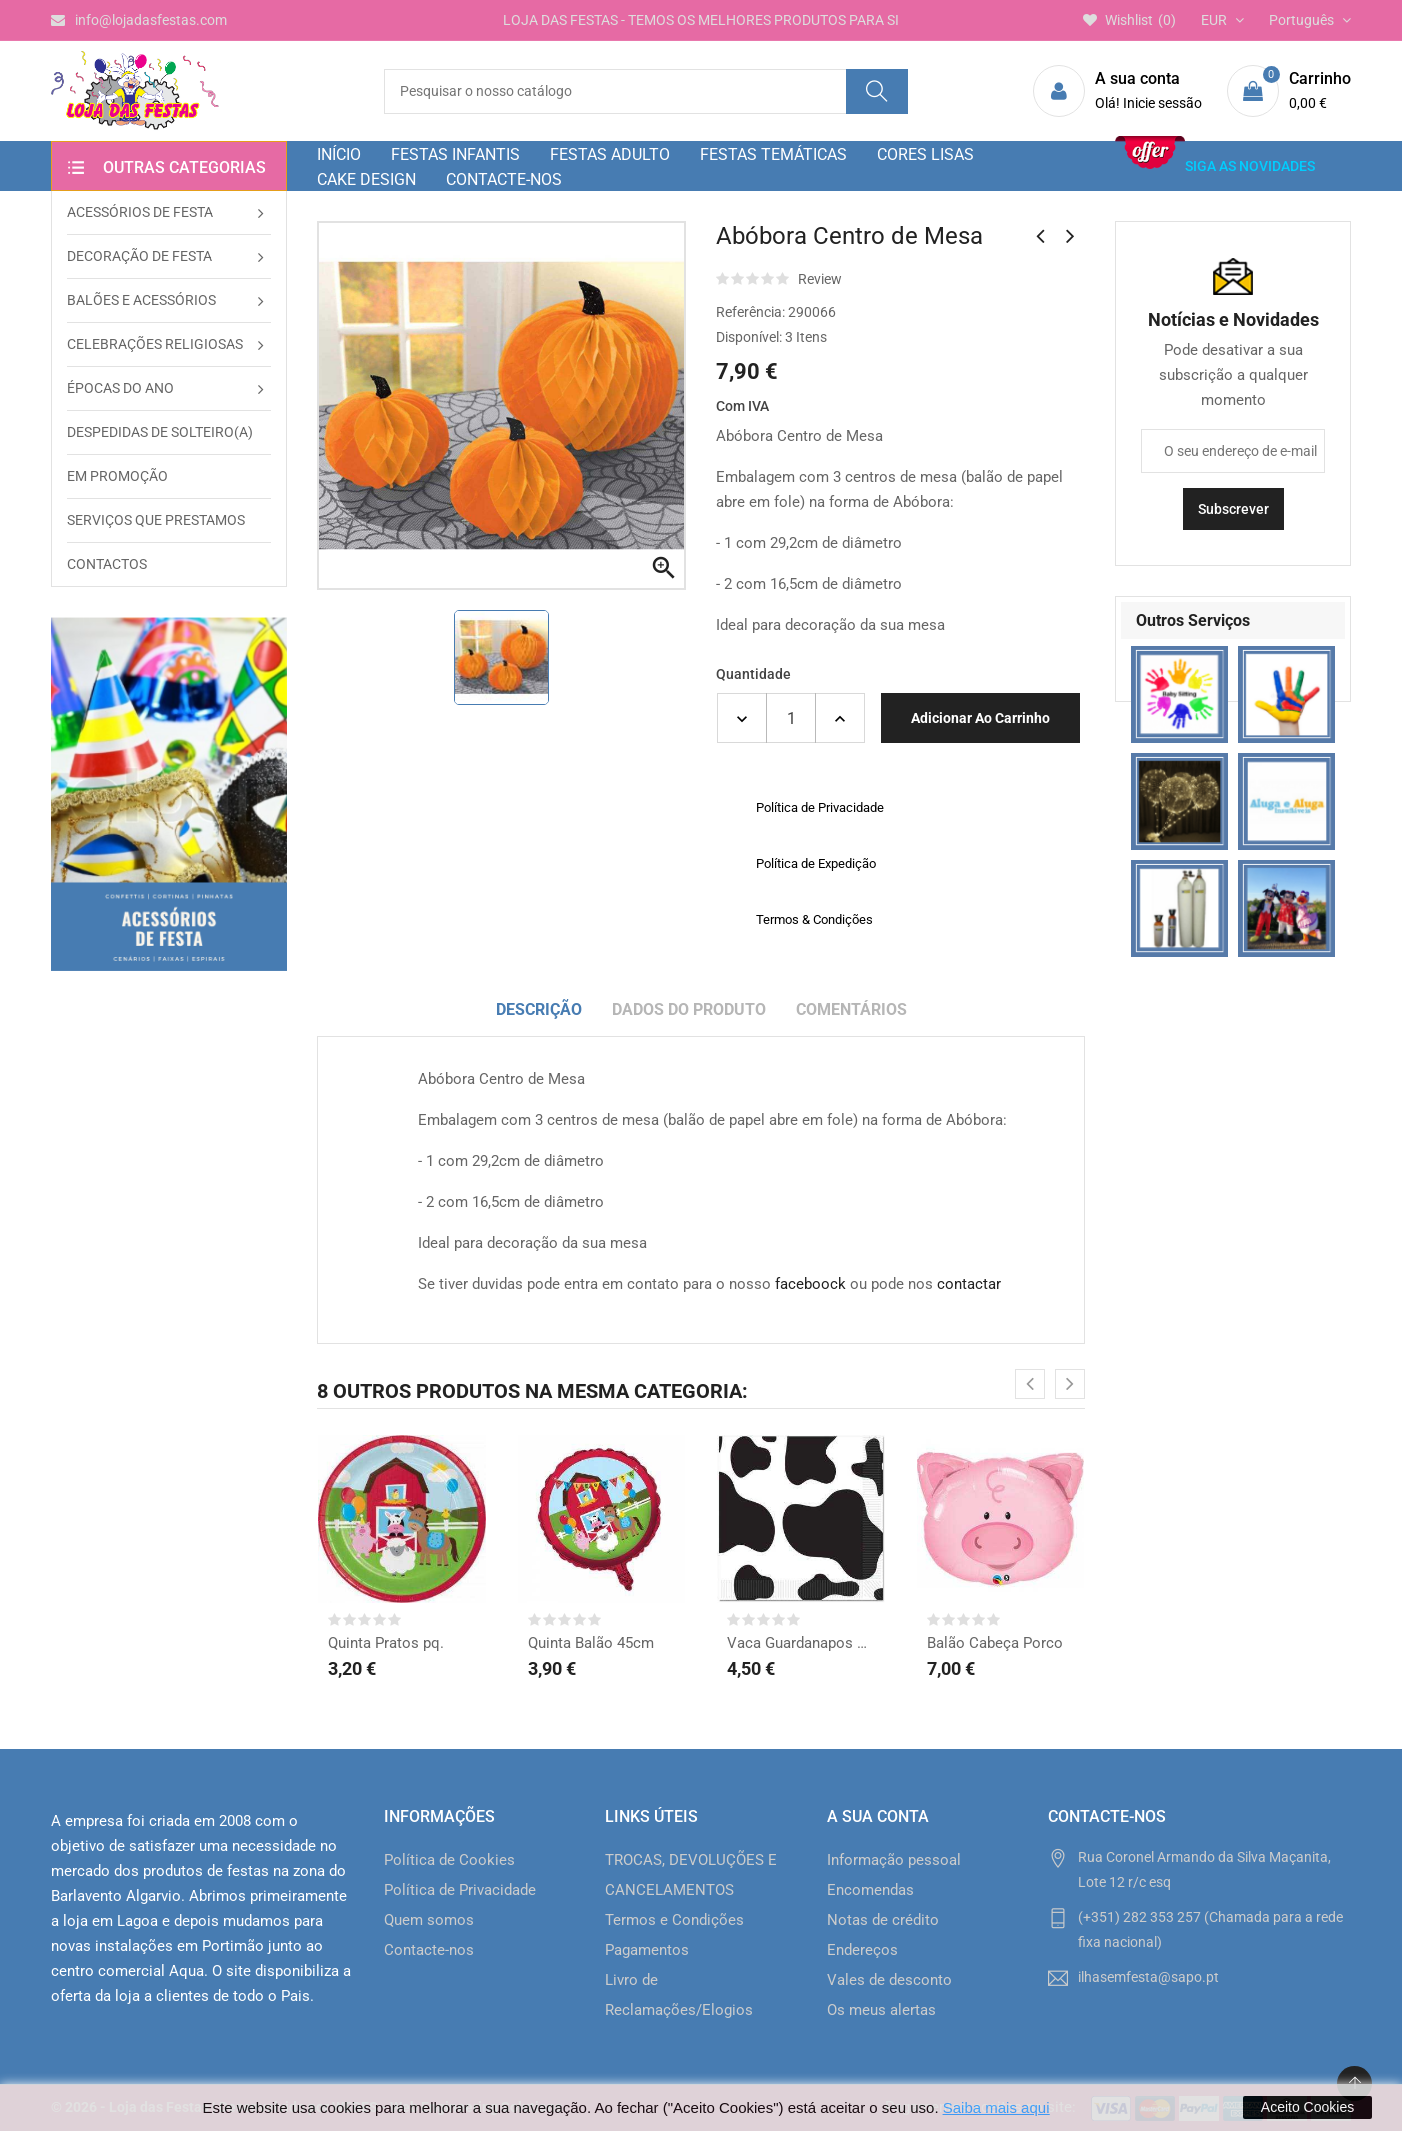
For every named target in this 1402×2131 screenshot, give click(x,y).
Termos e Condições (674, 1920)
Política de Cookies (449, 1860)
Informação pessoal (894, 1860)
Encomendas (870, 1890)
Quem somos (429, 1920)
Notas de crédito (883, 1920)
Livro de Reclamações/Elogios (679, 1995)
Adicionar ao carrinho (980, 718)
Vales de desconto (889, 1980)
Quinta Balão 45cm (591, 1643)
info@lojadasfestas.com (139, 20)
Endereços (862, 1950)
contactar (969, 1284)
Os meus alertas (881, 2010)
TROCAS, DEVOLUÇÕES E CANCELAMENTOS (691, 1875)
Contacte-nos (429, 1950)
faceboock (810, 1284)
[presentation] (1030, 1384)
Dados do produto (689, 1009)
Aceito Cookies (1307, 2107)
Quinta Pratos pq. (386, 1643)
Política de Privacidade (460, 1890)
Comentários (851, 1009)
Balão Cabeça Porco (995, 1643)
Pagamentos (647, 1950)
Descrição (539, 1009)
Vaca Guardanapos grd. (801, 1643)
